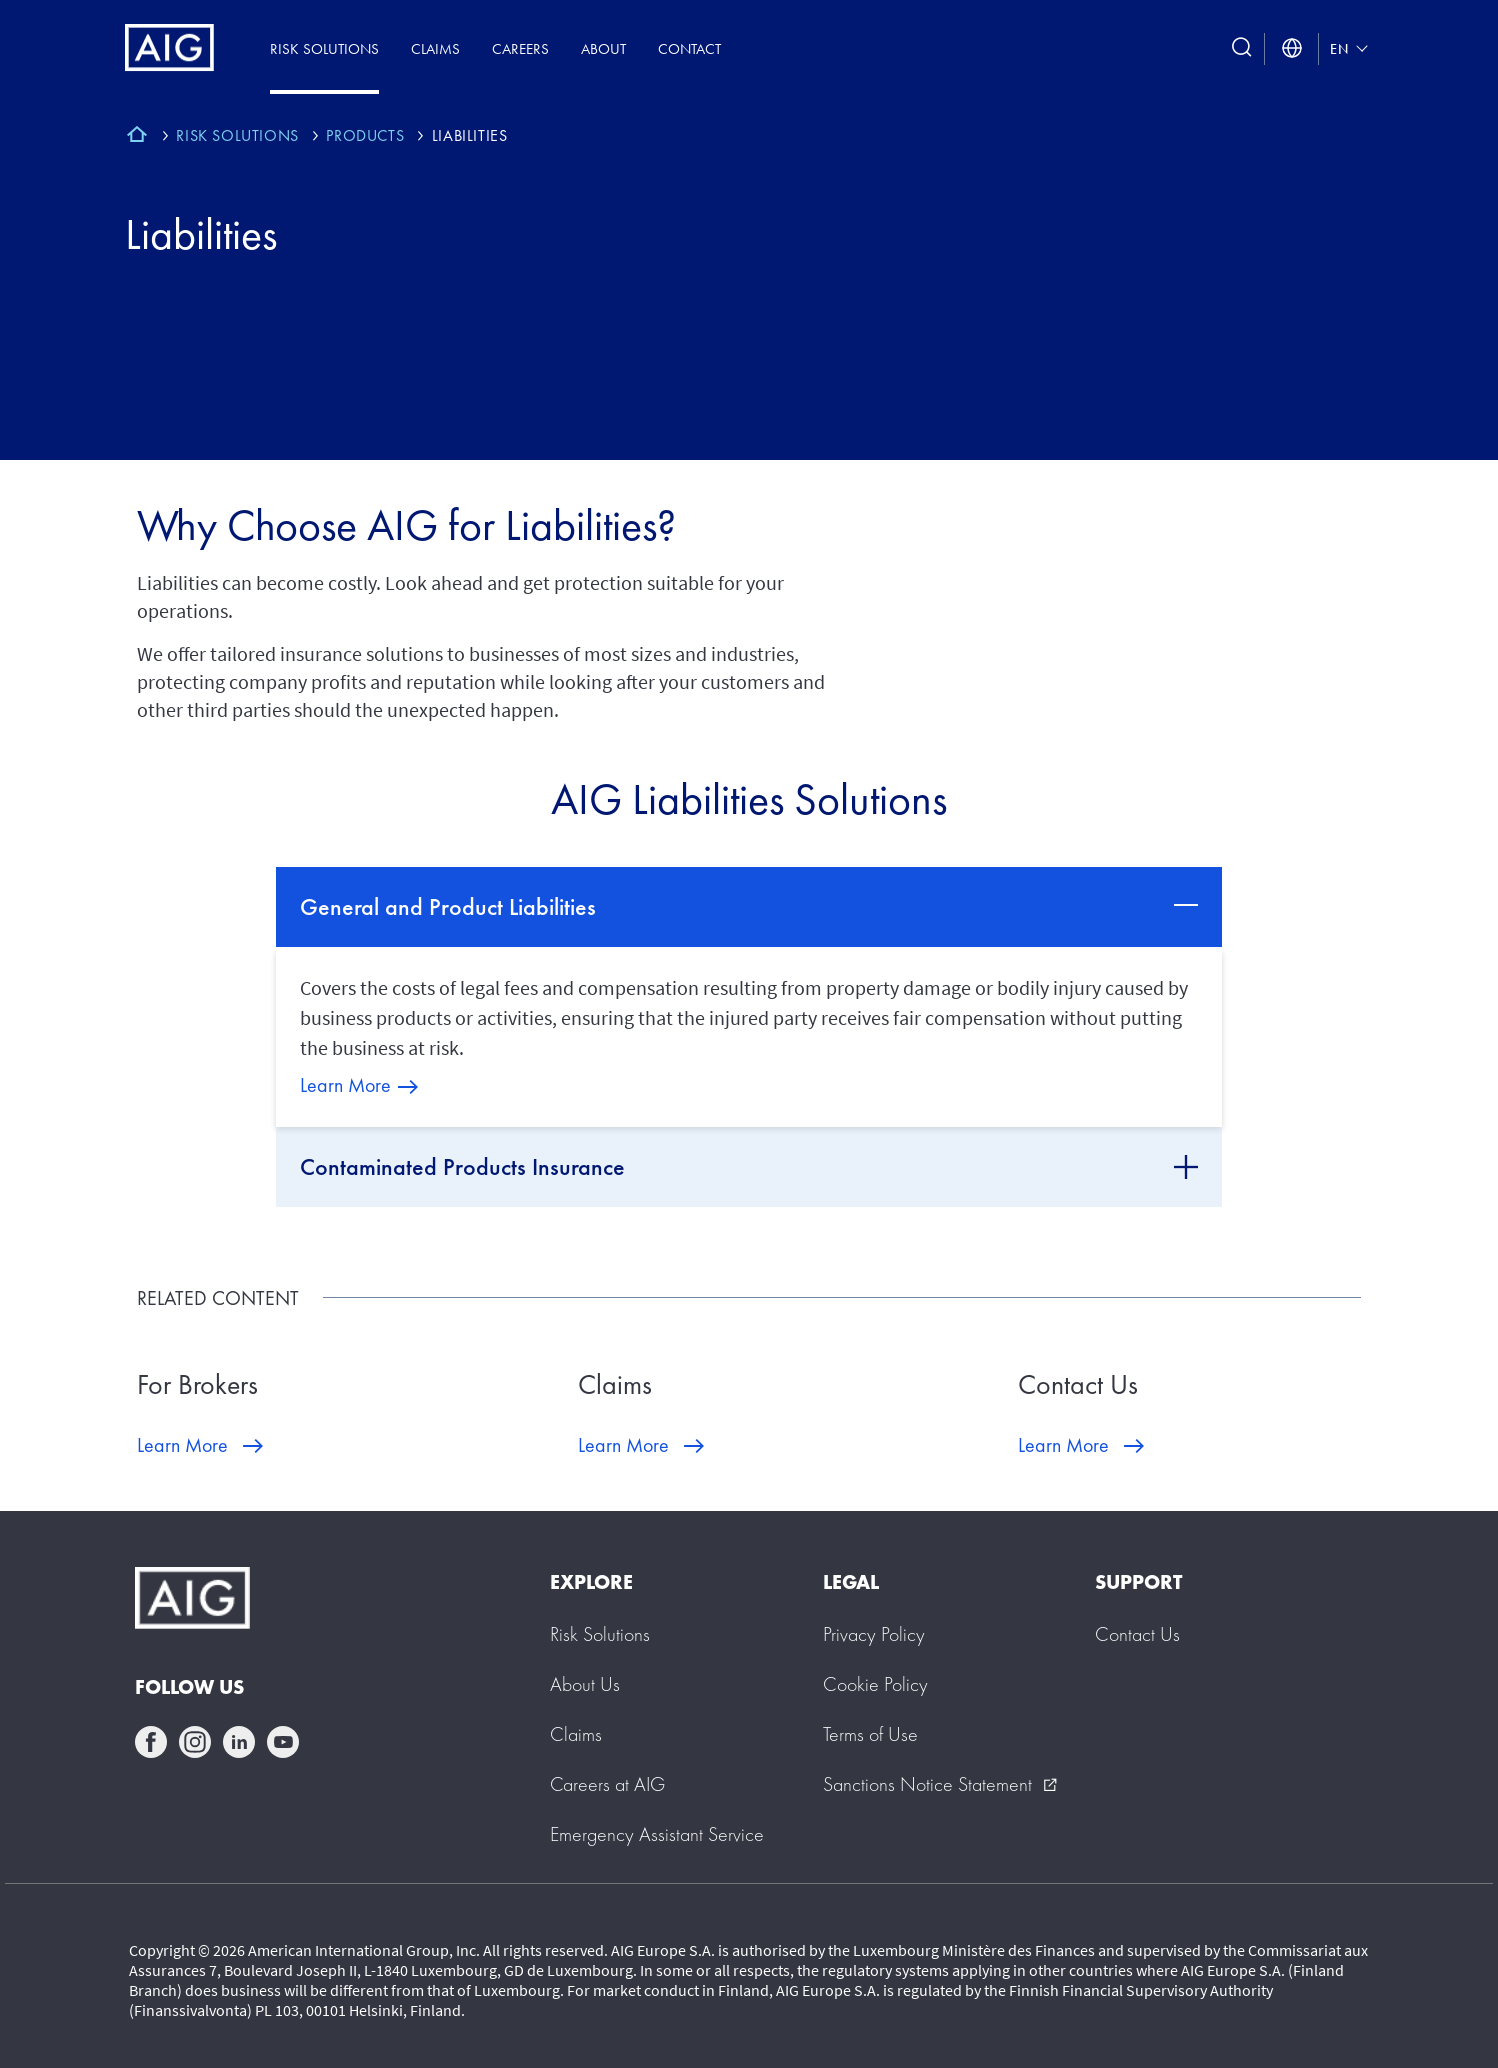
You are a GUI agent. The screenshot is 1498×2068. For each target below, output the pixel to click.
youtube (283, 1742)
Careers (520, 48)
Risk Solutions (324, 48)
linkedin (239, 1742)
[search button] (1242, 48)
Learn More (345, 1085)
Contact (689, 48)
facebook (151, 1742)
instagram (195, 1742)
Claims (435, 48)
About (603, 48)
